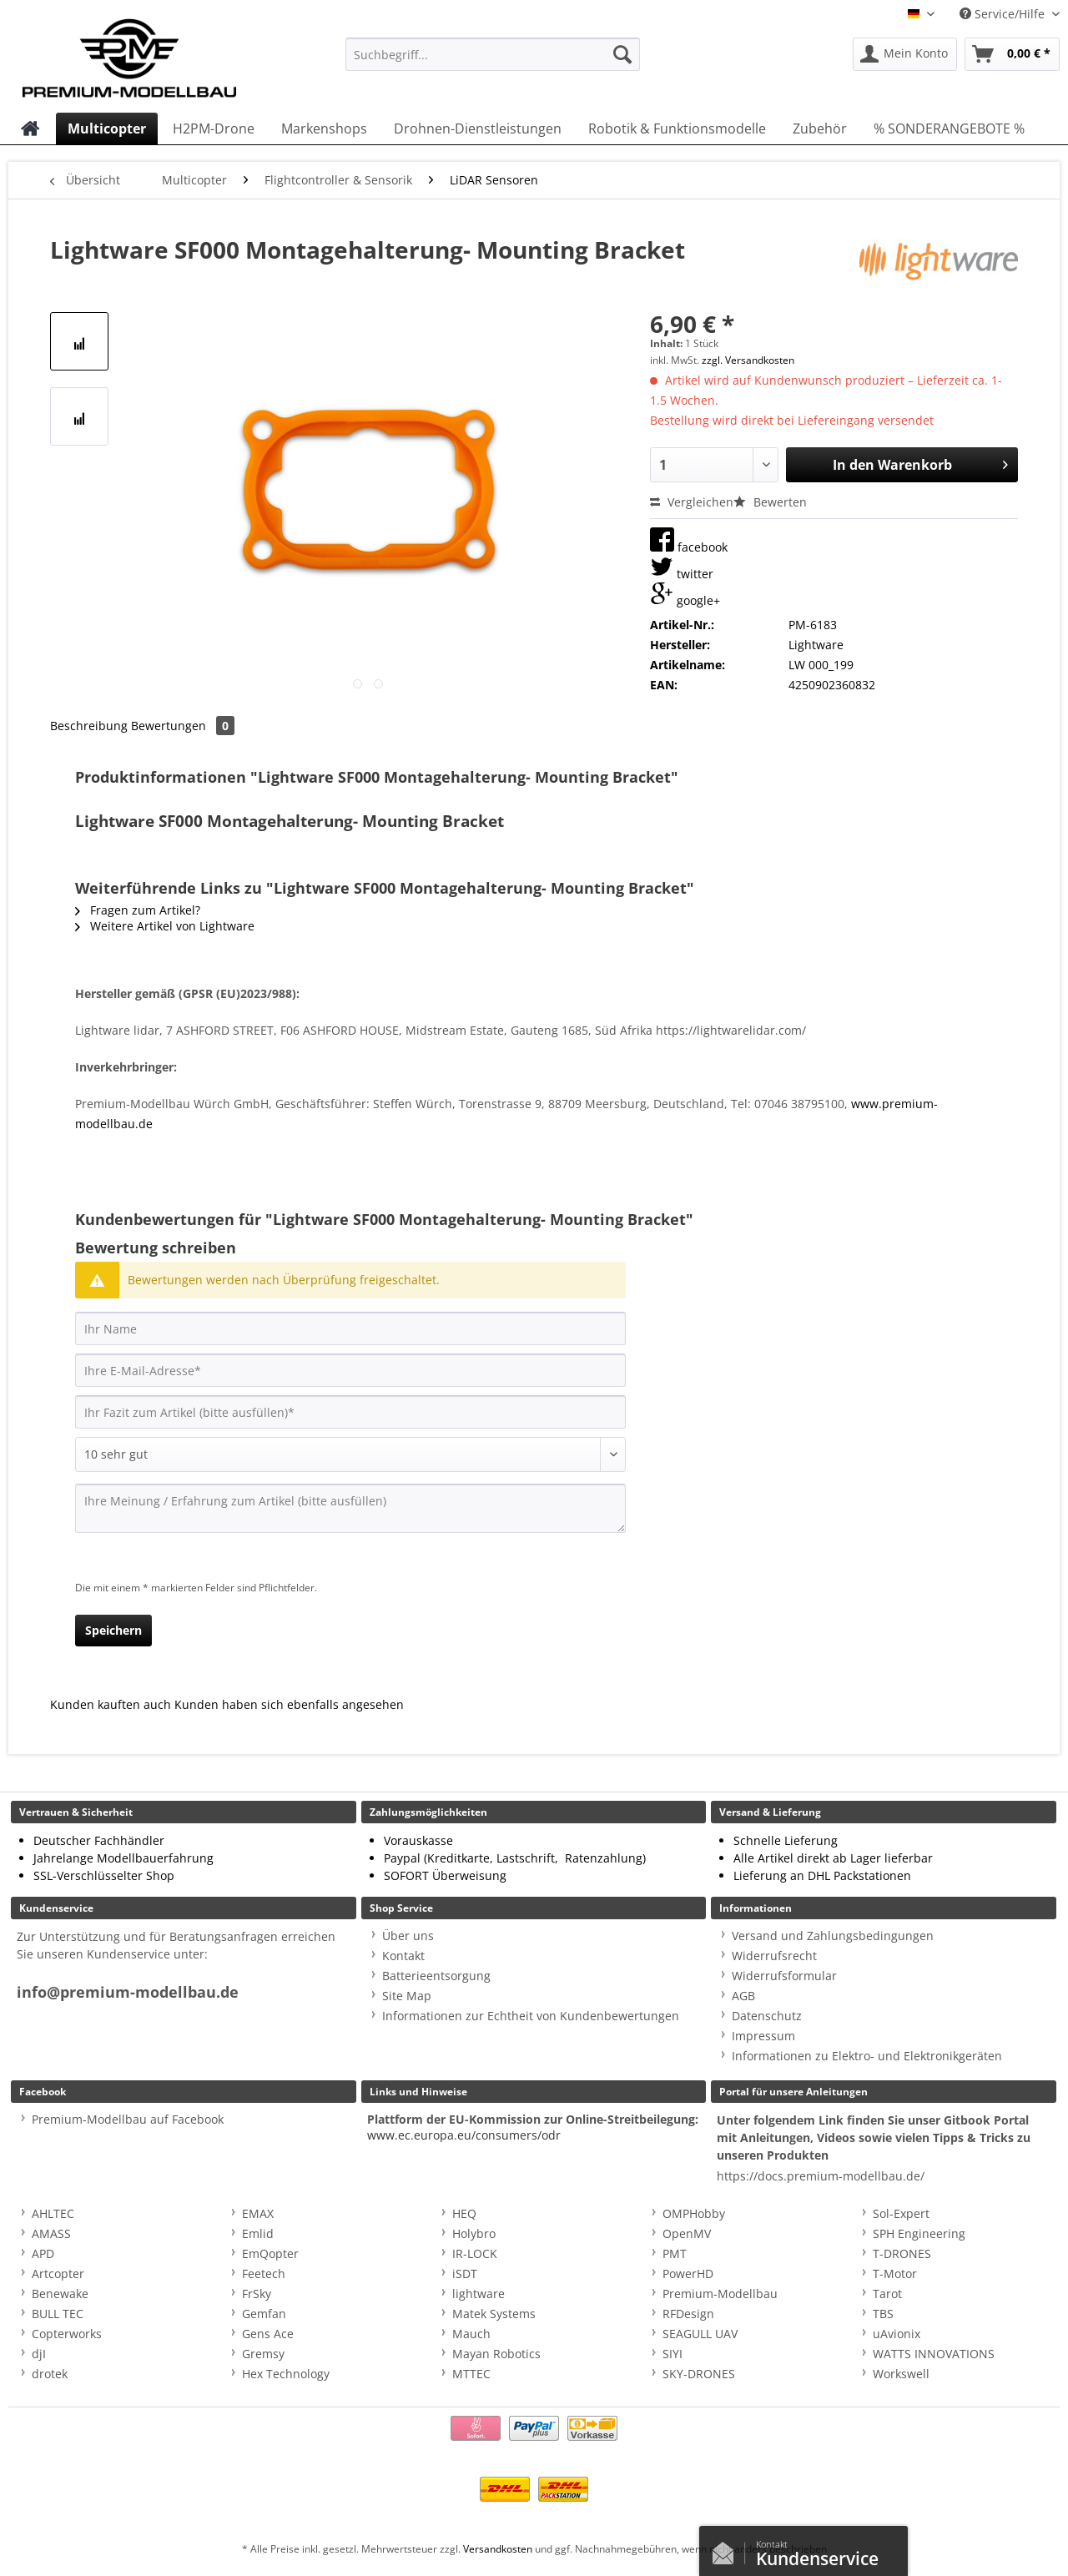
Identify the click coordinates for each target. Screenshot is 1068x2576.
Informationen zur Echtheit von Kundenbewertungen (530, 2016)
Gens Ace (268, 2334)
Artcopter (58, 2273)
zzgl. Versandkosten (748, 360)
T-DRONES (902, 2253)
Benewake (60, 2293)
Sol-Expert (901, 2213)
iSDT (464, 2273)
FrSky (256, 2293)
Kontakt (403, 1956)
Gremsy (263, 2354)
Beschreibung (89, 725)
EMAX (258, 2213)
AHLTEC (53, 2213)
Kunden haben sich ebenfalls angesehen (289, 1704)
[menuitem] (492, 62)
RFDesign (688, 2313)
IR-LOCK (474, 2253)
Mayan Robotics (496, 2354)
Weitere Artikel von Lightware (164, 926)
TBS (883, 2313)
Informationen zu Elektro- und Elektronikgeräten (867, 2056)
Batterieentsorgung (436, 1976)
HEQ (464, 2213)
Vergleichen (691, 502)
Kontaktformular (727, 2549)
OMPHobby (693, 2213)
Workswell (901, 2374)
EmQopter (270, 2253)
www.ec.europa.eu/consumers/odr (464, 2135)
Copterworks (67, 2334)
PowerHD (687, 2273)
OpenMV (686, 2233)
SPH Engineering (919, 2233)
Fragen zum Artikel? (137, 910)
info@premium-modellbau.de (128, 1992)
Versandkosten (497, 2549)
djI (39, 2354)
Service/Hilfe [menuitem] (1004, 14)
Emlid (258, 2233)
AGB (743, 1996)
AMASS (51, 2233)
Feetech (263, 2273)
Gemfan (264, 2313)
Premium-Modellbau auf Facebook (128, 2119)
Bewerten (770, 502)
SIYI (672, 2354)
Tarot (887, 2293)
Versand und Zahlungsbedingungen (833, 1935)
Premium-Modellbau (720, 2293)
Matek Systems (494, 2313)
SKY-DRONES (698, 2374)
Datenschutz (767, 2016)
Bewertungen (182, 725)
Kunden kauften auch (110, 1704)
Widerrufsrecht (774, 1956)
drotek (50, 2374)
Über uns (408, 1935)
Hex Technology (286, 2374)
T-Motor (895, 2273)
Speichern (113, 1630)
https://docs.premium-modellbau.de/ (820, 2176)
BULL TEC (57, 2313)
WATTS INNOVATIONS (934, 2354)
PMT (674, 2253)
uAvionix (896, 2334)
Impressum (763, 2036)
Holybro (474, 2233)
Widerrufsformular (784, 1976)
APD (43, 2253)
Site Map (406, 1996)
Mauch (471, 2334)
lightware (478, 2293)
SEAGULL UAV (700, 2334)
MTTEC (471, 2374)
